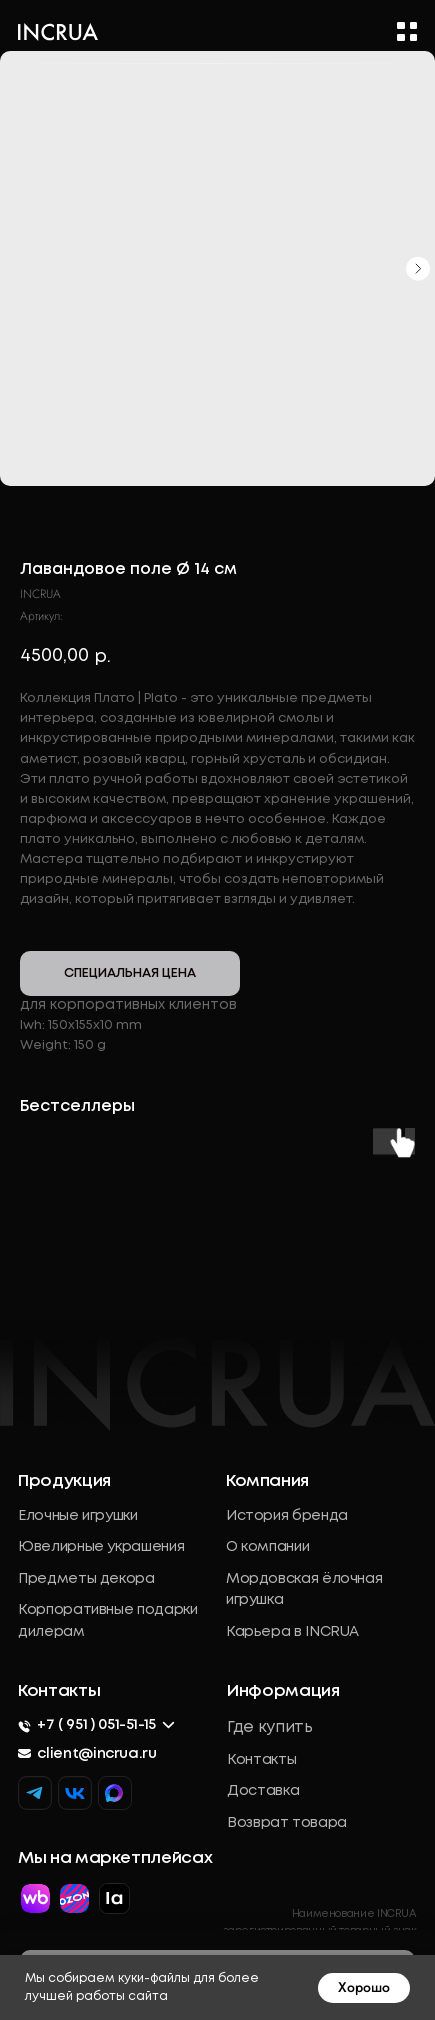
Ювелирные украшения (101, 1547)
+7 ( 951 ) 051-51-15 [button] (96, 1725)
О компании (267, 1547)
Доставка (263, 1791)
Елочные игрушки (78, 1516)
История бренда (287, 1516)
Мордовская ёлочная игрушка (304, 1590)
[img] (114, 1793)
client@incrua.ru (96, 1754)
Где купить (269, 1728)
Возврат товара (287, 1823)
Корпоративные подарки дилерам (107, 1621)
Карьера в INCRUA (292, 1632)
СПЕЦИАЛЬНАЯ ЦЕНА (130, 973)
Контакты (261, 1760)
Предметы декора (86, 1579)
